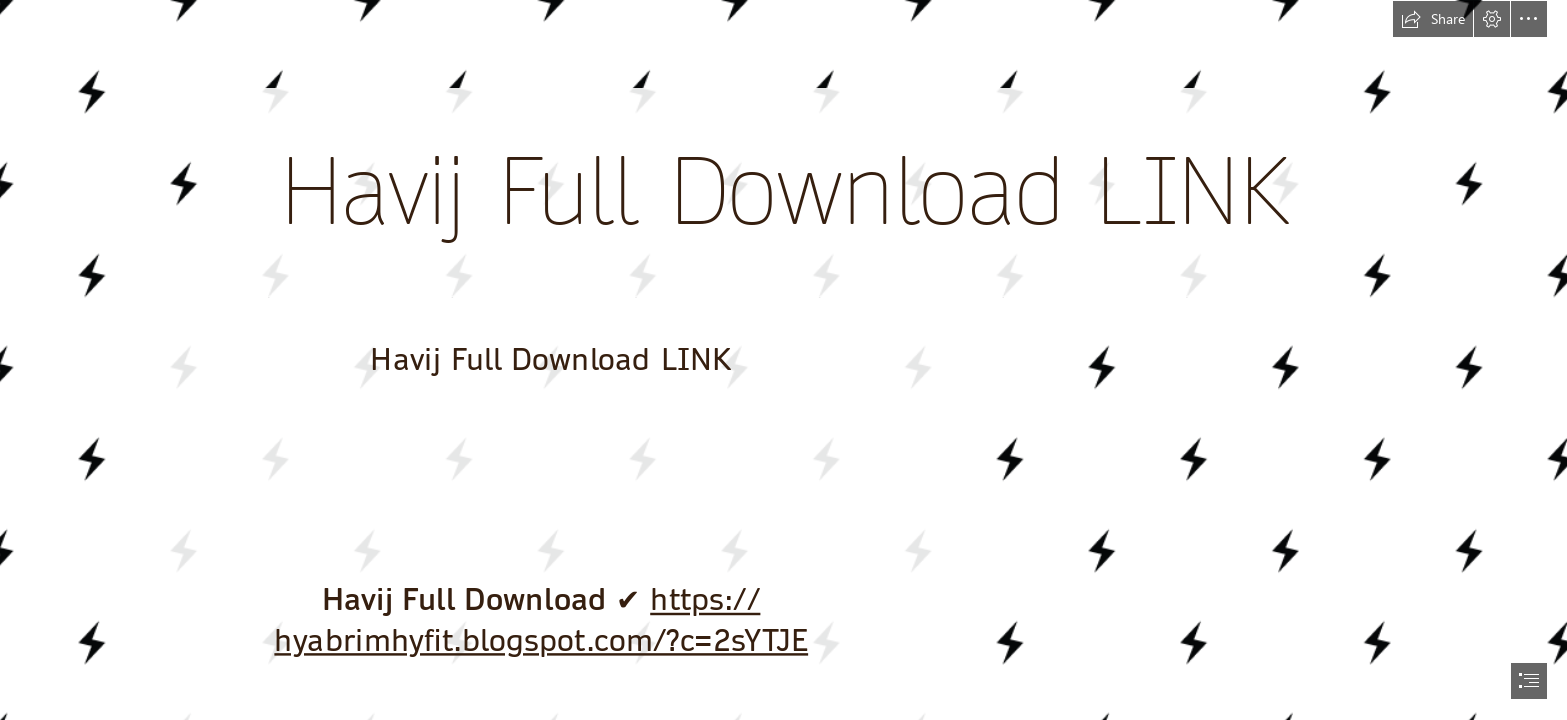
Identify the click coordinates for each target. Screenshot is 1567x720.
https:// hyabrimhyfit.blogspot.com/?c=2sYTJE (541, 620)
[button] (1433, 19)
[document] (783, 360)
